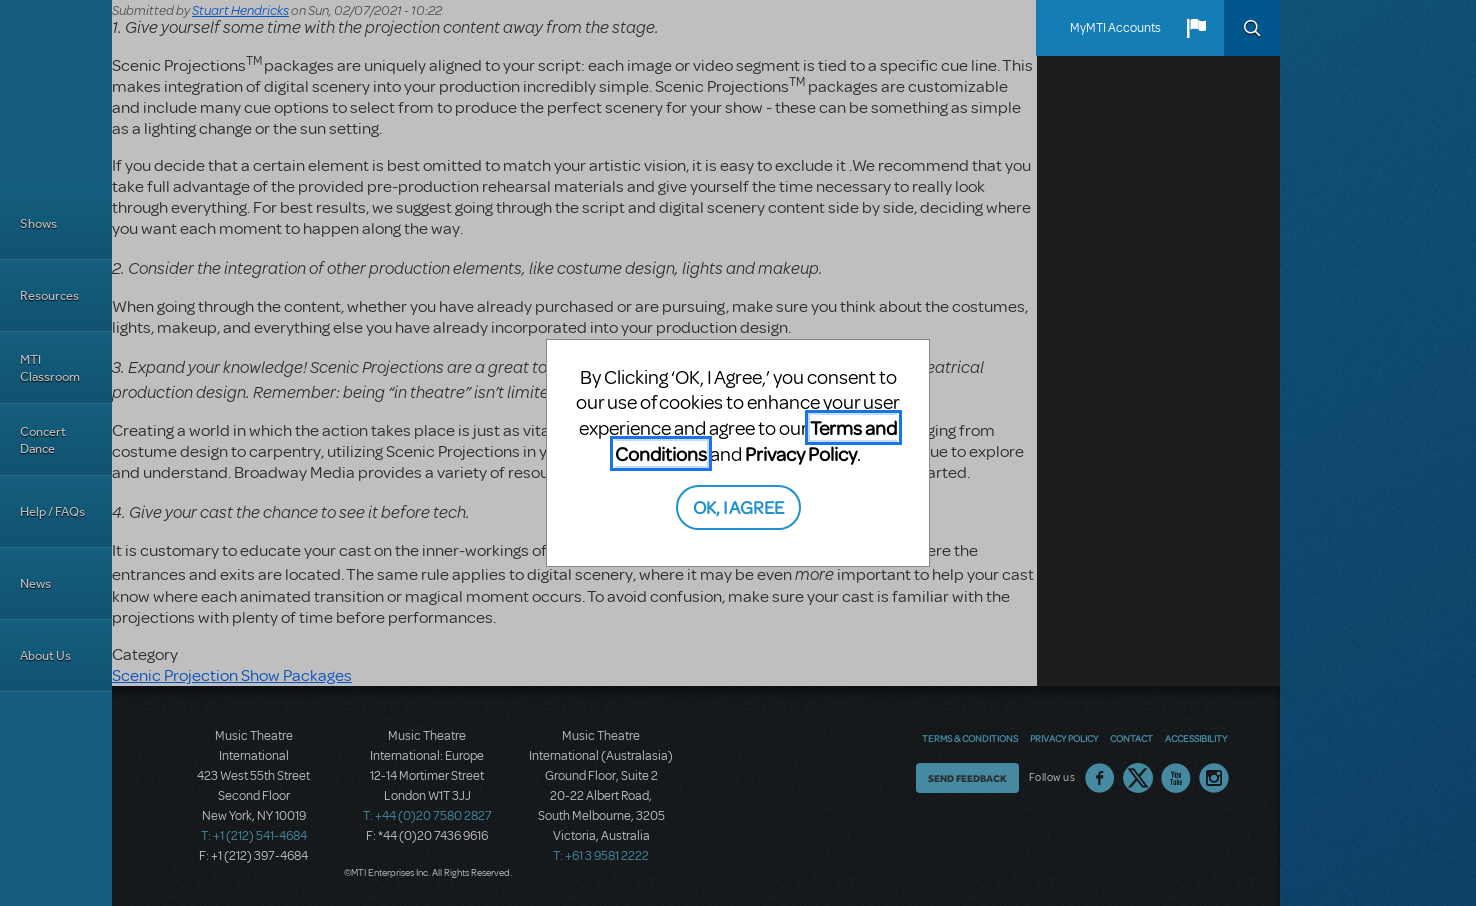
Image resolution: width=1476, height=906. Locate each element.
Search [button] (1252, 28)
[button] (1196, 28)
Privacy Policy (801, 453)
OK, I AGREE (738, 506)
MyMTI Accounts (1115, 28)
